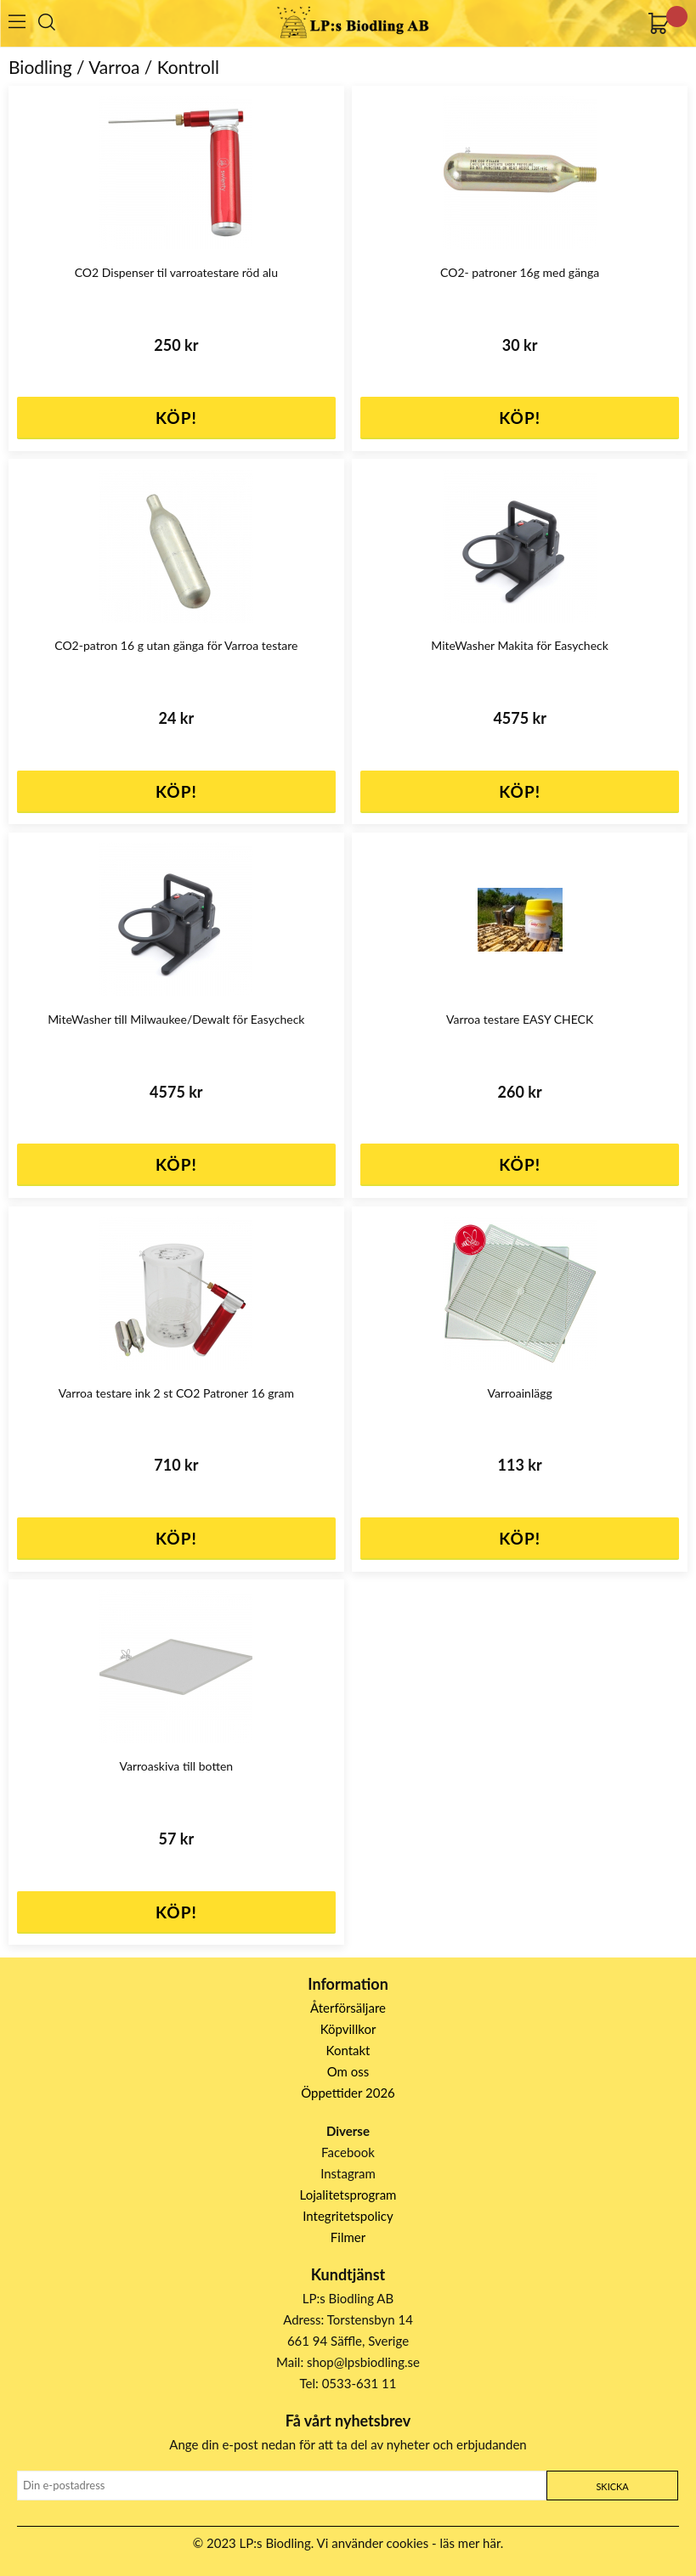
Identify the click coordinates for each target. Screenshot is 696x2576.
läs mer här (470, 2543)
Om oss (348, 2071)
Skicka (612, 2486)
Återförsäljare (348, 2007)
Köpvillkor (348, 2029)
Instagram (348, 2173)
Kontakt (348, 2050)
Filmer (348, 2237)
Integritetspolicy (348, 2215)
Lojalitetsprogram (348, 2194)
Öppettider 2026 (348, 2092)
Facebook (348, 2152)
